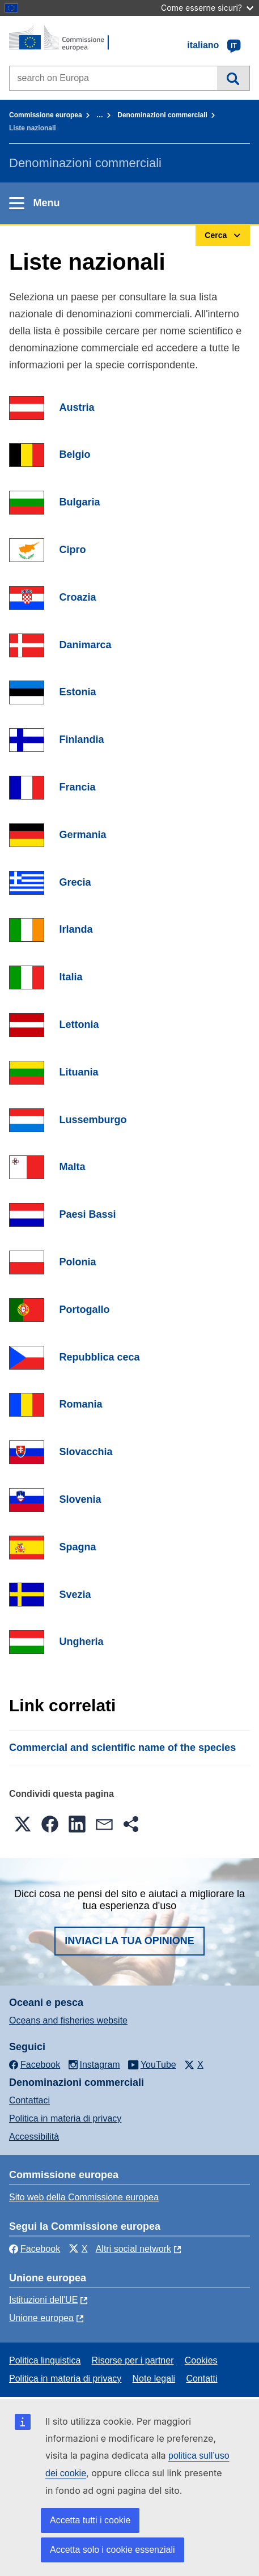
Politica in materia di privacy (65, 2118)
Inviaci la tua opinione (129, 1940)
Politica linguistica (44, 2360)
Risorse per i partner (133, 2360)
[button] (22, 1824)
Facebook (34, 2249)
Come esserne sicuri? (207, 7)
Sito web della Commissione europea (84, 2197)
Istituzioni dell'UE (43, 2300)
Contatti (201, 2378)
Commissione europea (45, 115)
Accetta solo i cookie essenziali (112, 2549)
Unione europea (41, 2318)
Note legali (154, 2378)
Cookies (201, 2360)
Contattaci (29, 2100)
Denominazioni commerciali (162, 115)
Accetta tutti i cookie (90, 2520)
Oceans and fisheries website (68, 2020)
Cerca (233, 78)
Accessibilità (34, 2136)
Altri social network (133, 2249)
